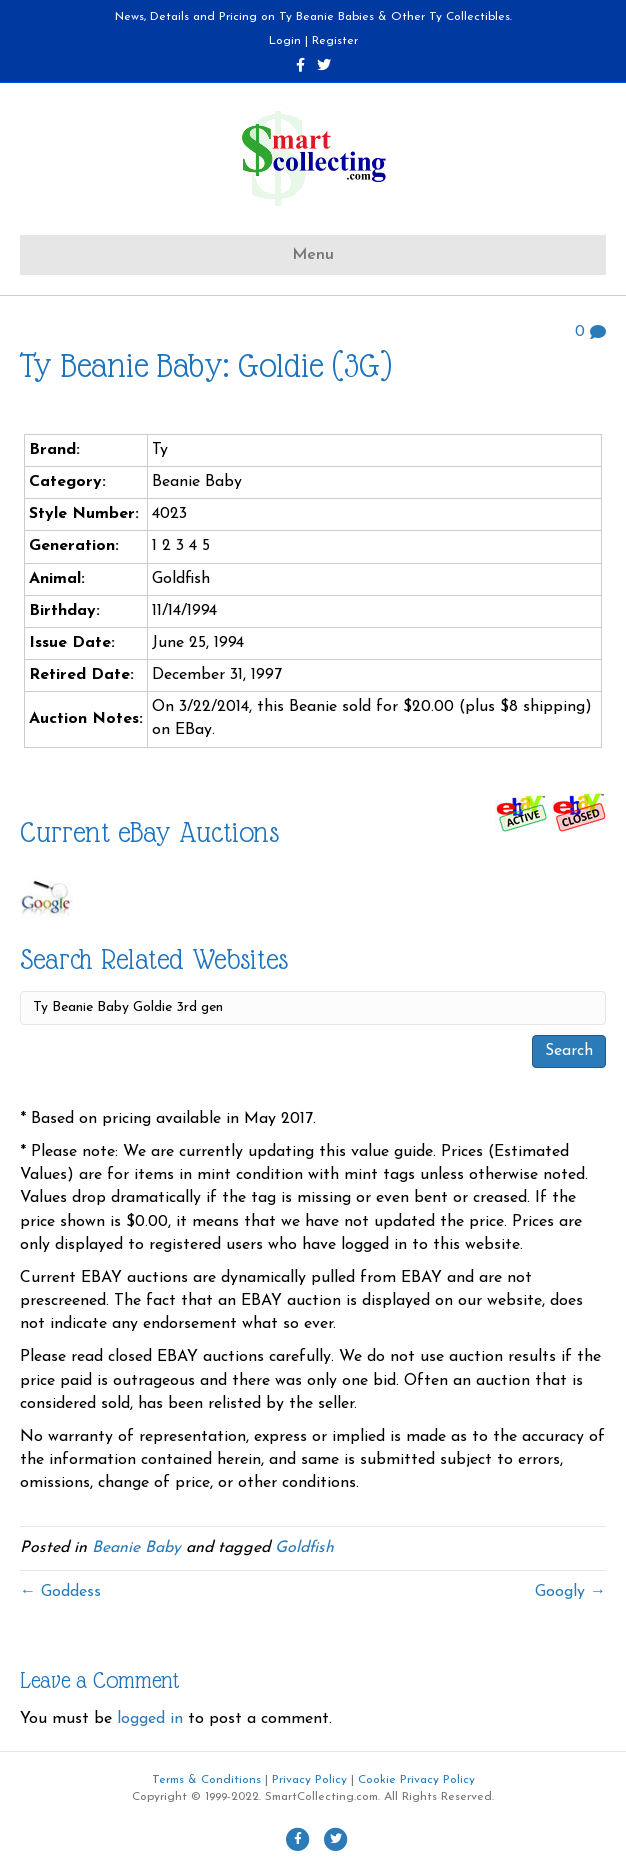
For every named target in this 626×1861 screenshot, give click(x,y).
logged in (150, 1719)
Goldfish (304, 1548)
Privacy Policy (309, 1780)
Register (335, 41)
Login (285, 41)
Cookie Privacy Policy (416, 1780)
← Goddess (60, 1592)
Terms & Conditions (206, 1780)
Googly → (570, 1592)
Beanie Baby (136, 1548)
